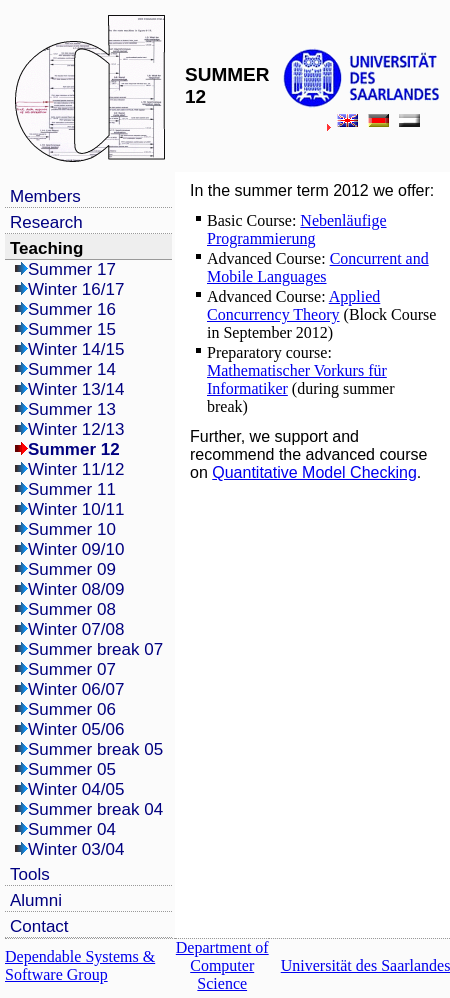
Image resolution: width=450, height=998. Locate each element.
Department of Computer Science (222, 965)
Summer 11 (72, 489)
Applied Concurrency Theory (293, 305)
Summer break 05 (95, 749)
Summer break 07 (95, 649)
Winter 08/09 (76, 589)
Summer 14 (72, 369)
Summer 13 (72, 409)
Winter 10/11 (76, 509)
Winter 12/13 (76, 429)
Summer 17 (72, 269)
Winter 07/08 (76, 629)
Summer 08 (72, 609)
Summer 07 (72, 669)
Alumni (36, 900)
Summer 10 (72, 529)
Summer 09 (72, 569)
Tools (30, 874)
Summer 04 (72, 829)
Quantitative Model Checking (314, 472)
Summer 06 (72, 709)
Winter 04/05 (76, 789)
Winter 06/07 (76, 689)
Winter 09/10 (76, 549)
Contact (39, 926)
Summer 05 (72, 769)
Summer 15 (72, 329)
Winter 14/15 (76, 349)
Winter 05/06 (76, 729)
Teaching (46, 248)
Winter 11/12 (76, 469)
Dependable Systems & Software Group (80, 965)
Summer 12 (74, 449)
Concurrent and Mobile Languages (318, 267)
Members (45, 196)
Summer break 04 (95, 809)
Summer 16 (72, 309)
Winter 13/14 (76, 389)
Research (46, 222)
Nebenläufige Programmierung (297, 229)
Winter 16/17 (76, 289)
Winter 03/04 (76, 849)
